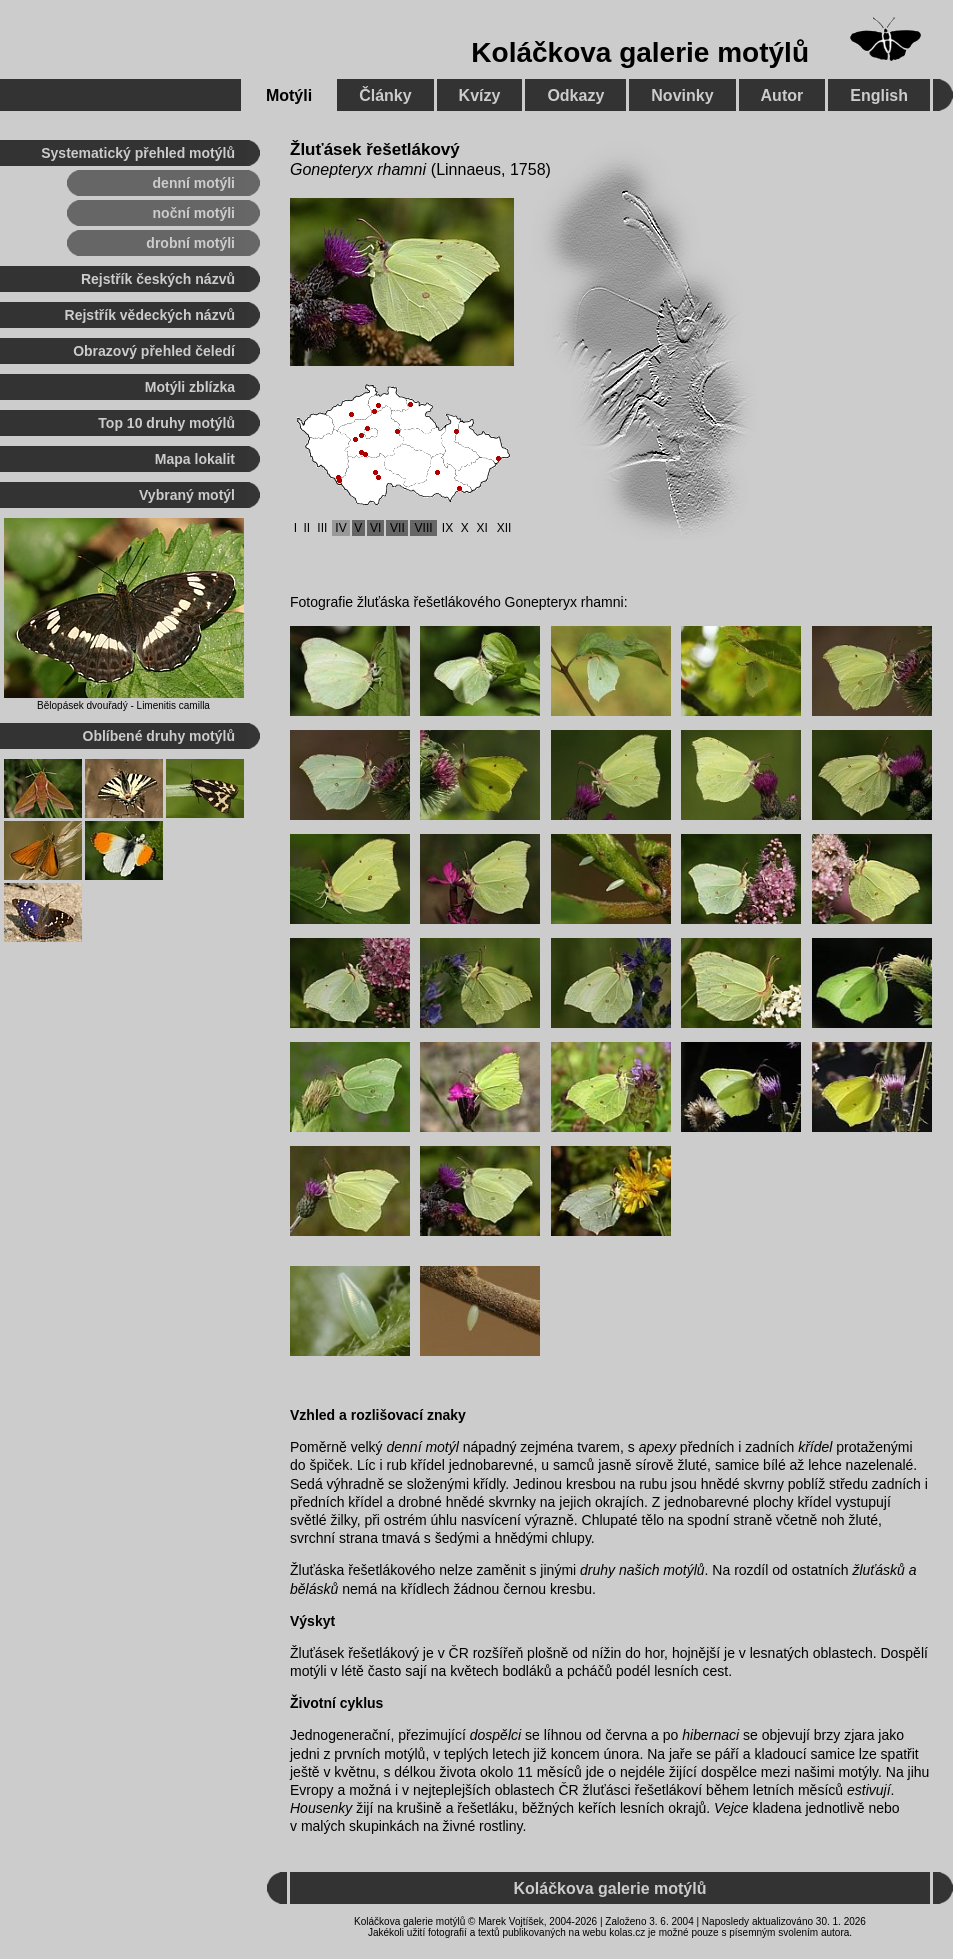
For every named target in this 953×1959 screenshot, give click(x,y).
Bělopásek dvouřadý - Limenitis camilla (123, 705)
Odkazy (575, 95)
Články (385, 95)
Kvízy (480, 95)
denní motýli (194, 183)
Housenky (321, 1808)
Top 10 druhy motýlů (166, 423)
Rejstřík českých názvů (158, 279)
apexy (657, 1447)
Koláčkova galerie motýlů (640, 52)
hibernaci (710, 1735)
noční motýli (194, 213)
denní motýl (422, 1447)
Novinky (682, 95)
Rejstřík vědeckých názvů (150, 315)
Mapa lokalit (195, 459)
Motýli (289, 95)
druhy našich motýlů (642, 1570)
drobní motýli (190, 243)
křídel (815, 1447)
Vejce (731, 1808)
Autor (782, 95)
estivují (869, 1790)
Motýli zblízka (190, 387)
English (879, 95)
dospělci (495, 1735)
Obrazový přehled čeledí (154, 351)
